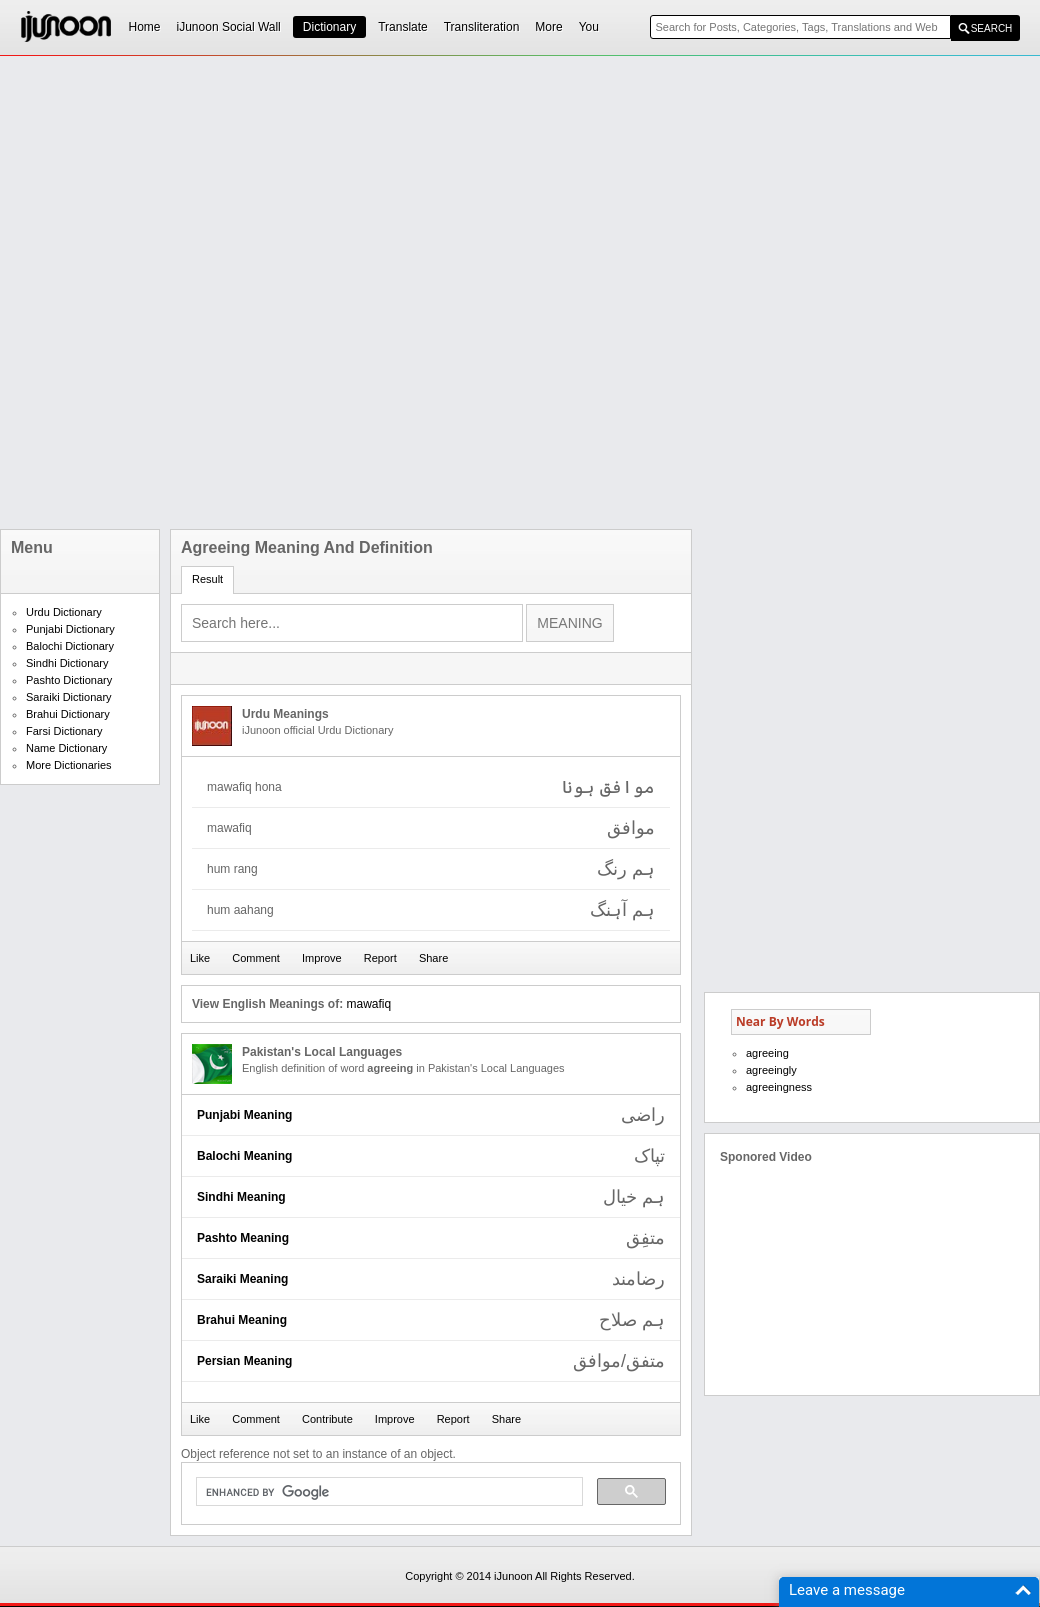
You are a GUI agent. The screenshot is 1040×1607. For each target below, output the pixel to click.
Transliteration (482, 27)
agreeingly (771, 1070)
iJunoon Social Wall (229, 27)
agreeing (767, 1053)
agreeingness (779, 1087)
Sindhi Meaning (241, 1197)
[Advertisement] (261, 292)
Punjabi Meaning (244, 1115)
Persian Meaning (244, 1361)
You (589, 27)
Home (145, 27)
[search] (387, 1492)
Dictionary (329, 27)
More (548, 27)
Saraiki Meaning (242, 1279)
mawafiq (368, 1004)
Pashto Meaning (243, 1238)
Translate (403, 27)
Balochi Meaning (244, 1156)
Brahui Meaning (242, 1320)
